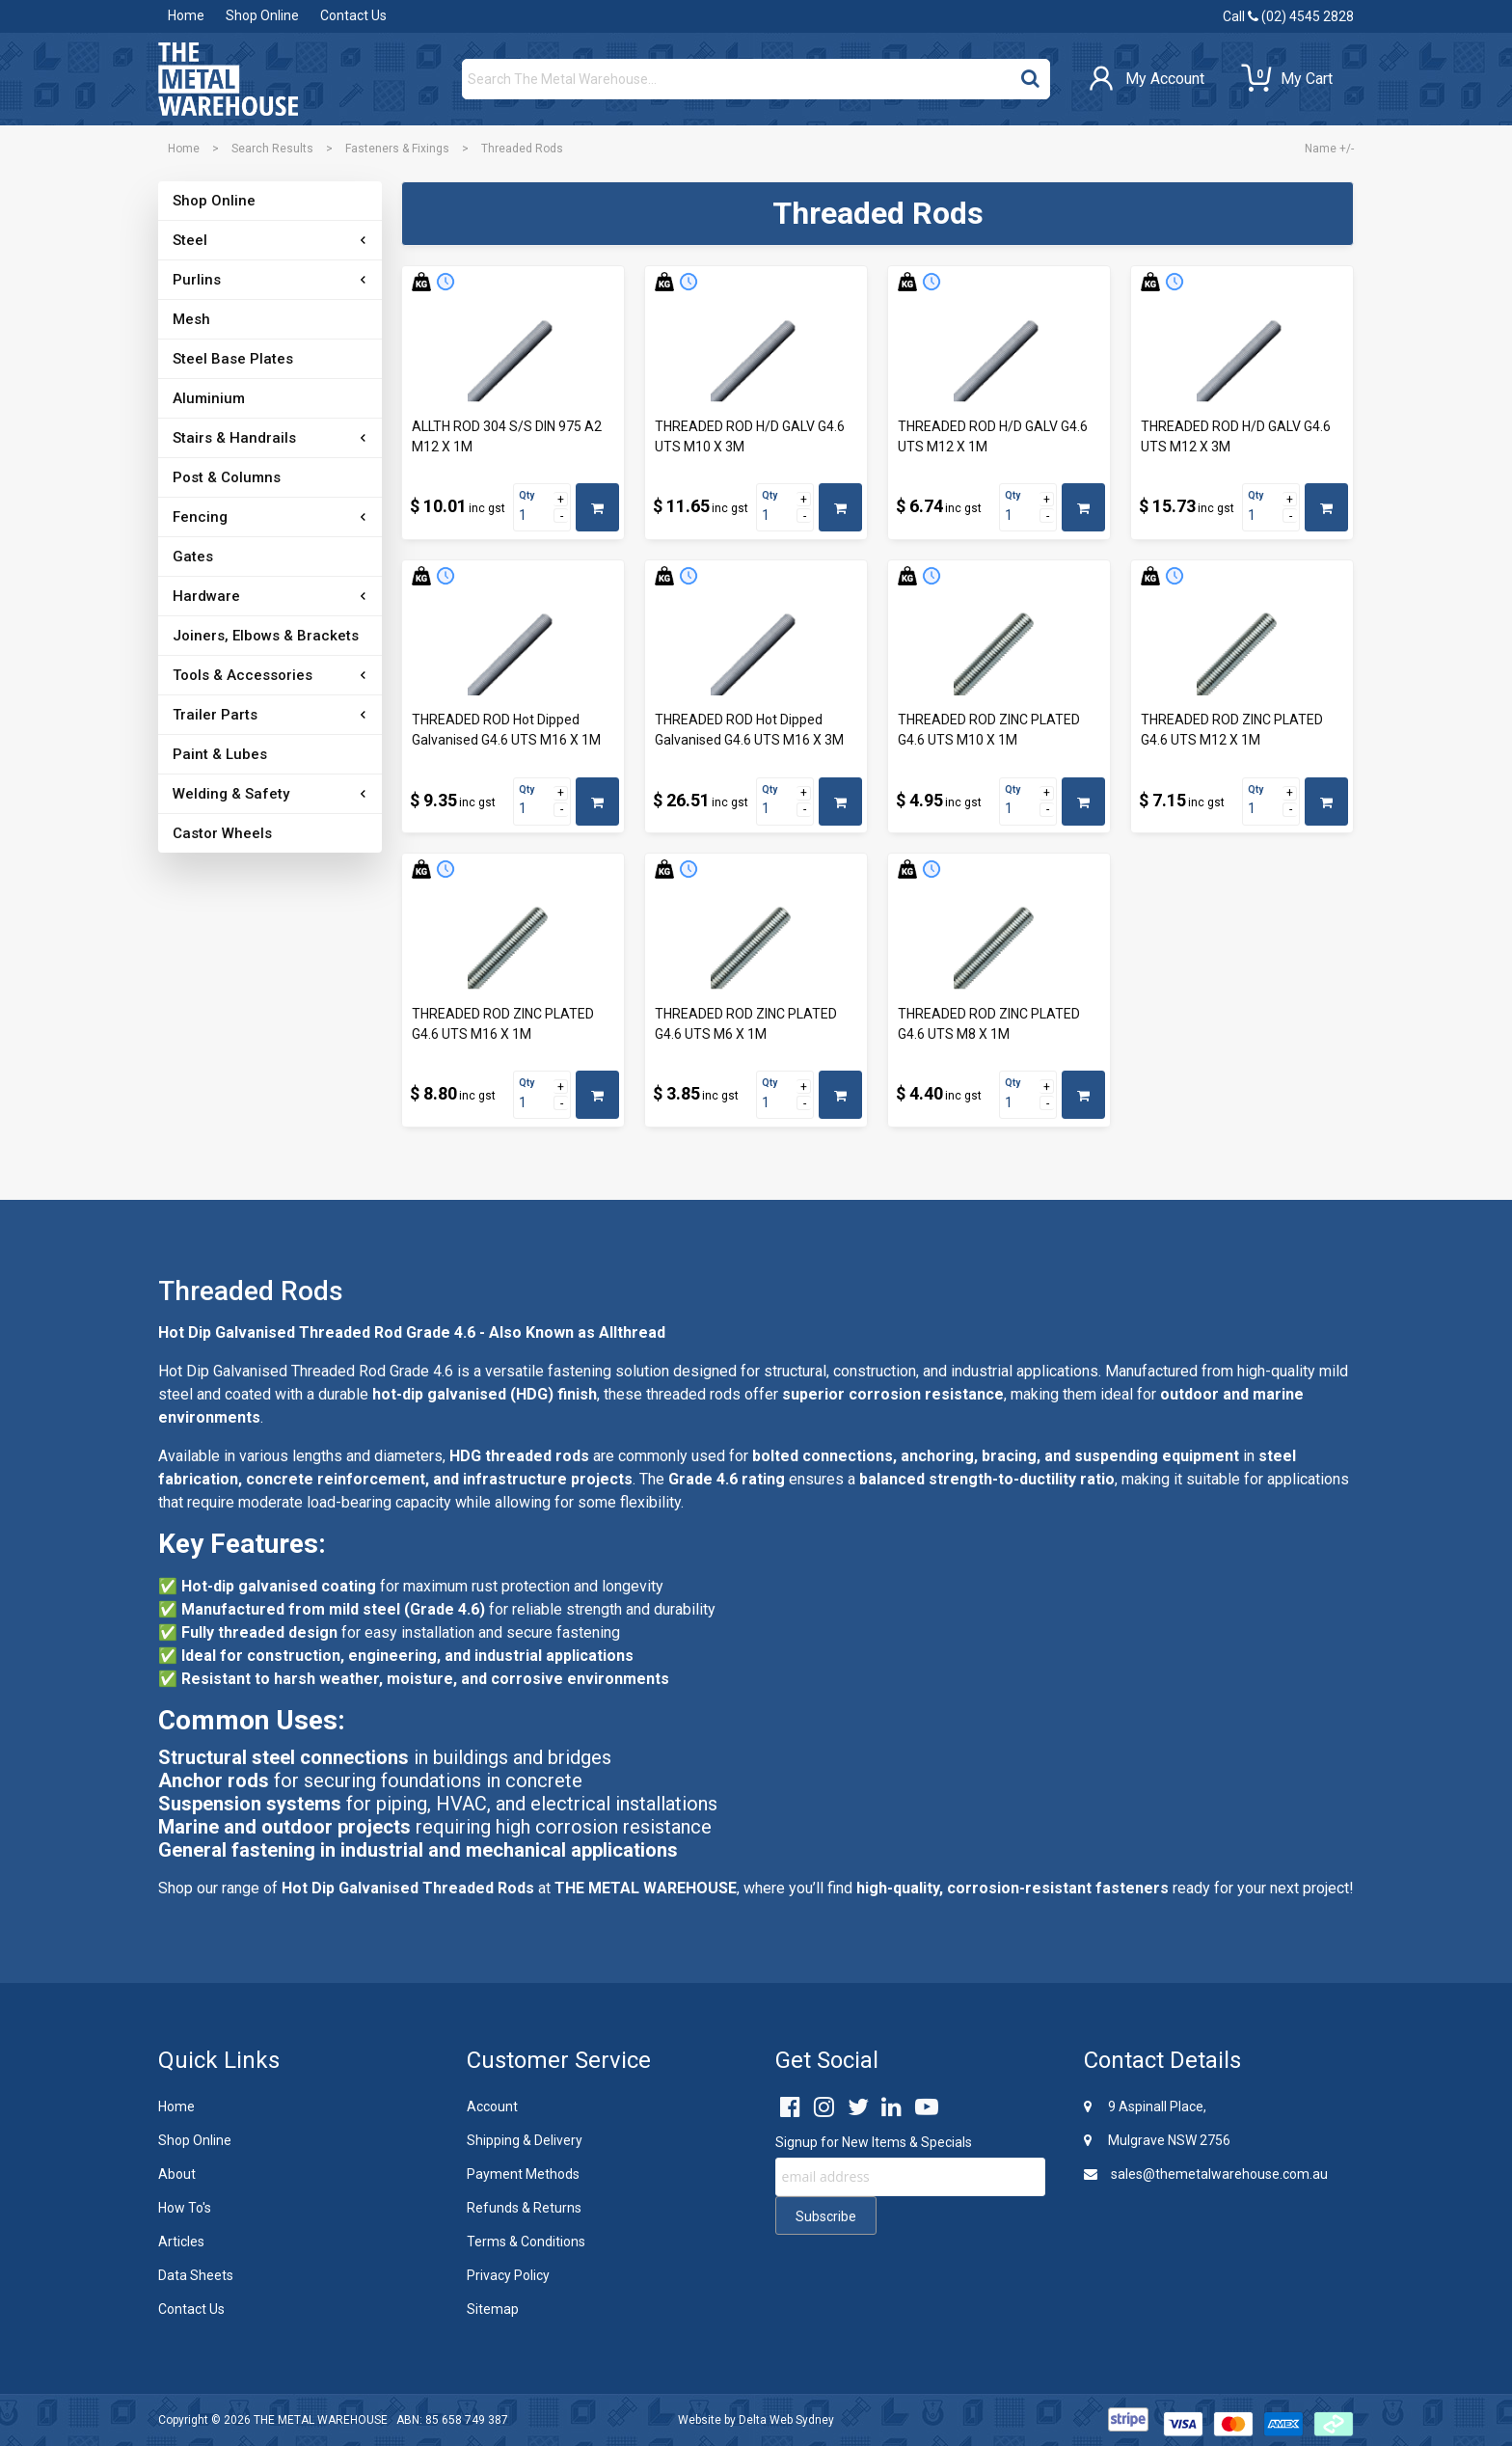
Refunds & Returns (524, 2207)
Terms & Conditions (526, 2241)
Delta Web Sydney (786, 2420)
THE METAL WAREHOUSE (321, 2420)
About (177, 2174)
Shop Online (262, 15)
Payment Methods (523, 2174)
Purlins (197, 279)
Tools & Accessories (242, 675)
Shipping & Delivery (524, 2140)
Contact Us (353, 15)
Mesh (191, 319)
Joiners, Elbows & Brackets (266, 635)
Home (186, 15)
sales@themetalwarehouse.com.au (1206, 2174)
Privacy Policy (508, 2275)
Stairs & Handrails (234, 438)
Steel (190, 240)
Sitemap (493, 2309)
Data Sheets (195, 2275)
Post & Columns (227, 477)
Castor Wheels (222, 833)
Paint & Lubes (220, 754)
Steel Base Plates (233, 358)
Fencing (200, 517)
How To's (184, 2207)
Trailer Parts (215, 714)
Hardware (206, 596)
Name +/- (1329, 148)
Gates (193, 556)
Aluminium (209, 398)
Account (492, 2106)
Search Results (272, 148)
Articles (181, 2241)
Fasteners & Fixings (397, 148)
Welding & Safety (231, 793)
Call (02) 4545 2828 (1288, 16)
